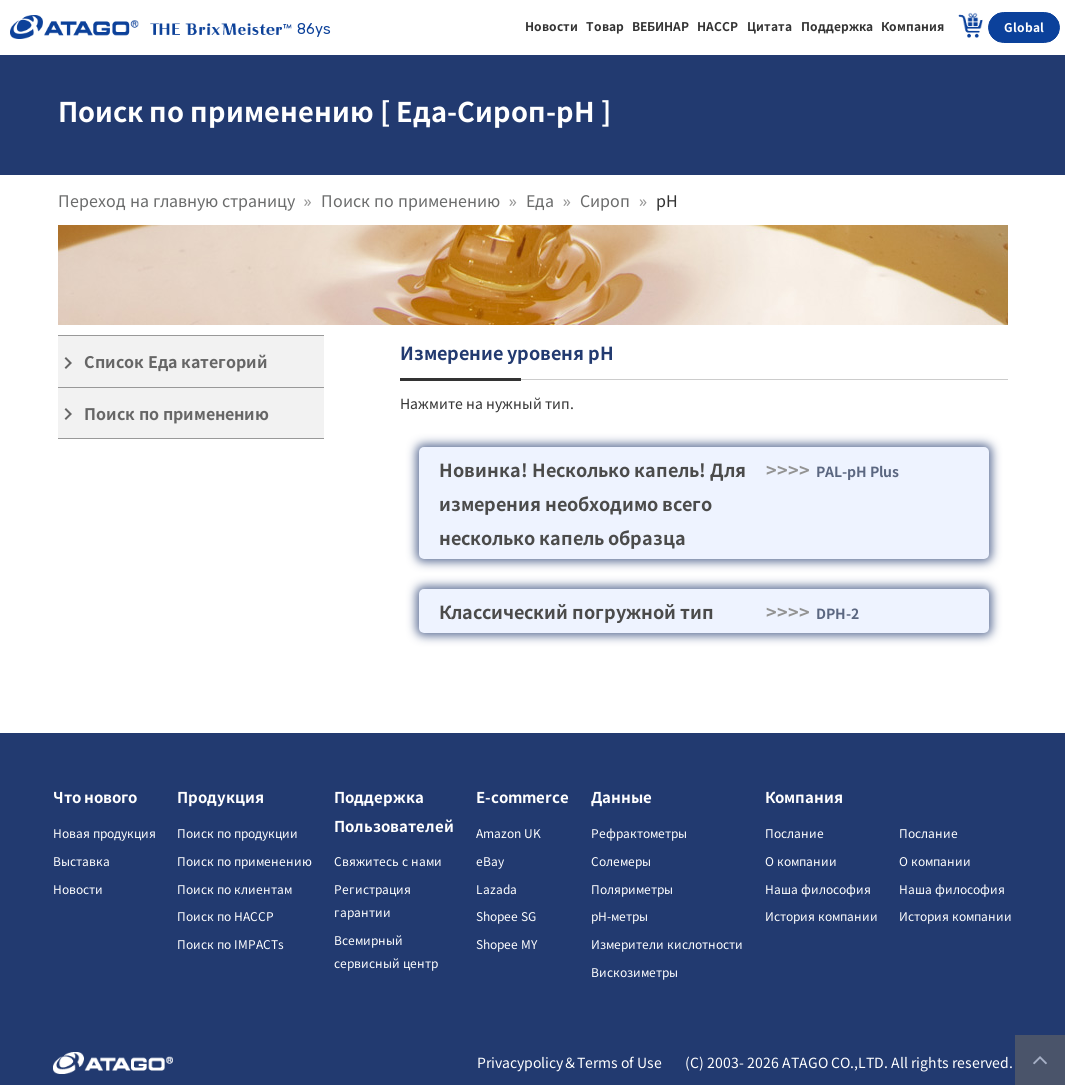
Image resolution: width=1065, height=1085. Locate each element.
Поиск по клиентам (234, 888)
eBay (490, 860)
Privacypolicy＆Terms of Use (569, 1062)
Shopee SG (506, 915)
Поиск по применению (410, 200)
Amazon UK (508, 832)
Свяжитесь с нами (388, 860)
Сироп (605, 200)
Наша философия (818, 888)
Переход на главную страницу (176, 200)
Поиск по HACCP (225, 915)
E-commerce (522, 796)
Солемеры (621, 860)
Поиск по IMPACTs (230, 943)
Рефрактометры (639, 832)
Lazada (496, 888)
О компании (801, 860)
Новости (78, 888)
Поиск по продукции (237, 832)
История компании (821, 915)
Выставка (81, 860)
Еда (540, 200)
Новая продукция (104, 832)
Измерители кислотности (667, 943)
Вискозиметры (634, 971)
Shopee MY (506, 943)
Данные (621, 796)
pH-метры (619, 915)
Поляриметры (632, 888)
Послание (794, 832)
